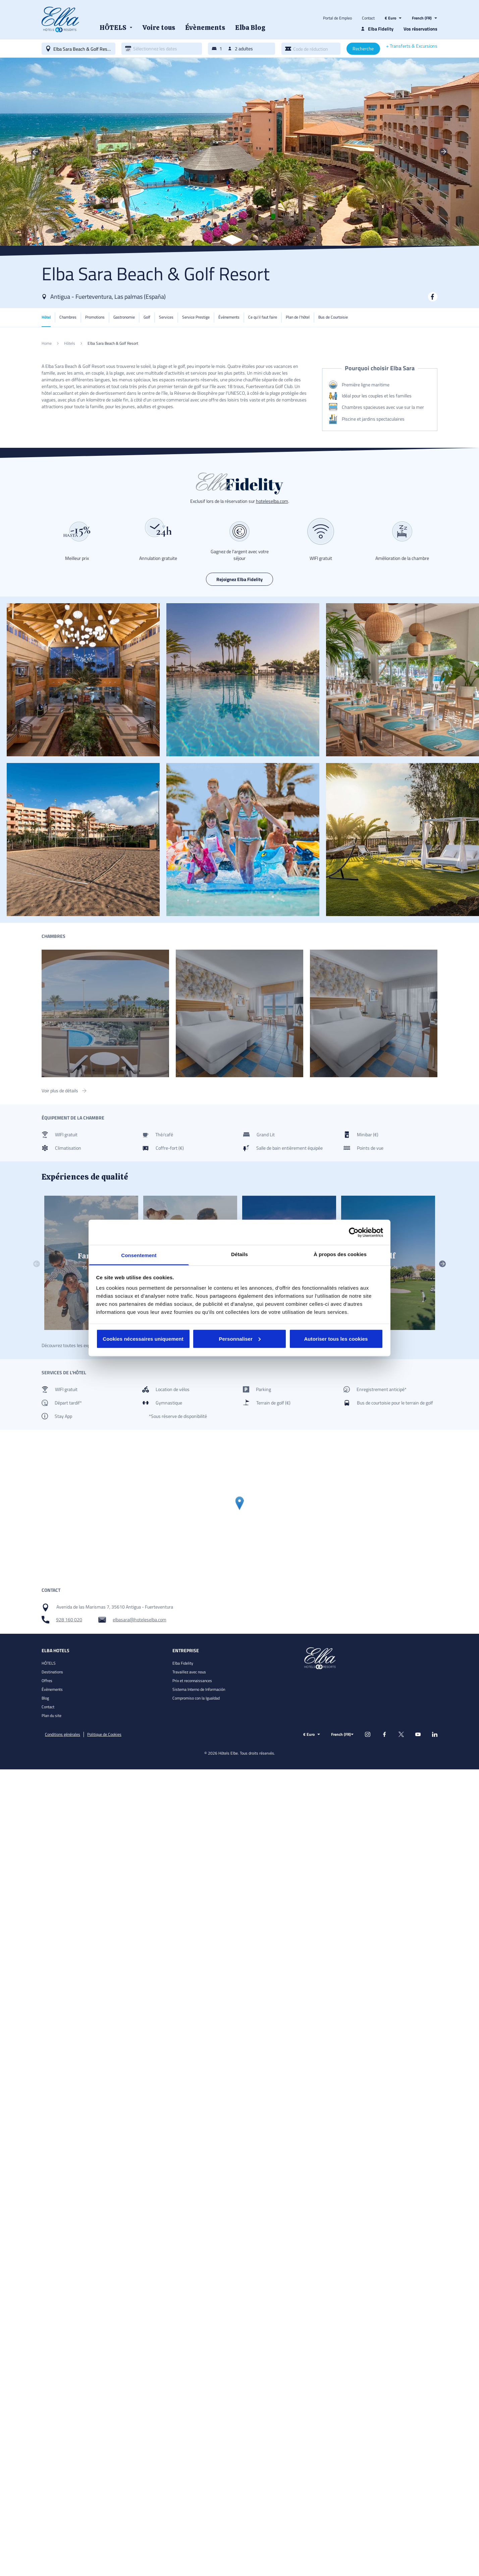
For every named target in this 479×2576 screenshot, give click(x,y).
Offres (47, 1680)
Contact (368, 18)
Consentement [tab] (138, 1255)
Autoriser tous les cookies (336, 1338)
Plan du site (51, 1715)
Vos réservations (420, 28)
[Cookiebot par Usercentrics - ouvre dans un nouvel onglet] (353, 1232)
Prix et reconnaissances (192, 1680)
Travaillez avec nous (189, 1672)
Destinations (52, 1672)
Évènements (52, 1689)
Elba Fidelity (182, 1663)
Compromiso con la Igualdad (196, 1698)
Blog (45, 1698)
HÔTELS (49, 1663)
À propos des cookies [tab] (340, 1254)
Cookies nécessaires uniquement (143, 1338)
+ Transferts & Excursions (411, 46)
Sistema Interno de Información (198, 1689)
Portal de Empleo (337, 18)
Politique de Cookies (104, 1734)
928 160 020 (69, 1619)
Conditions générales (62, 1734)
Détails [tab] (239, 1254)
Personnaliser (240, 1338)
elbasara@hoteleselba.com (139, 1619)
